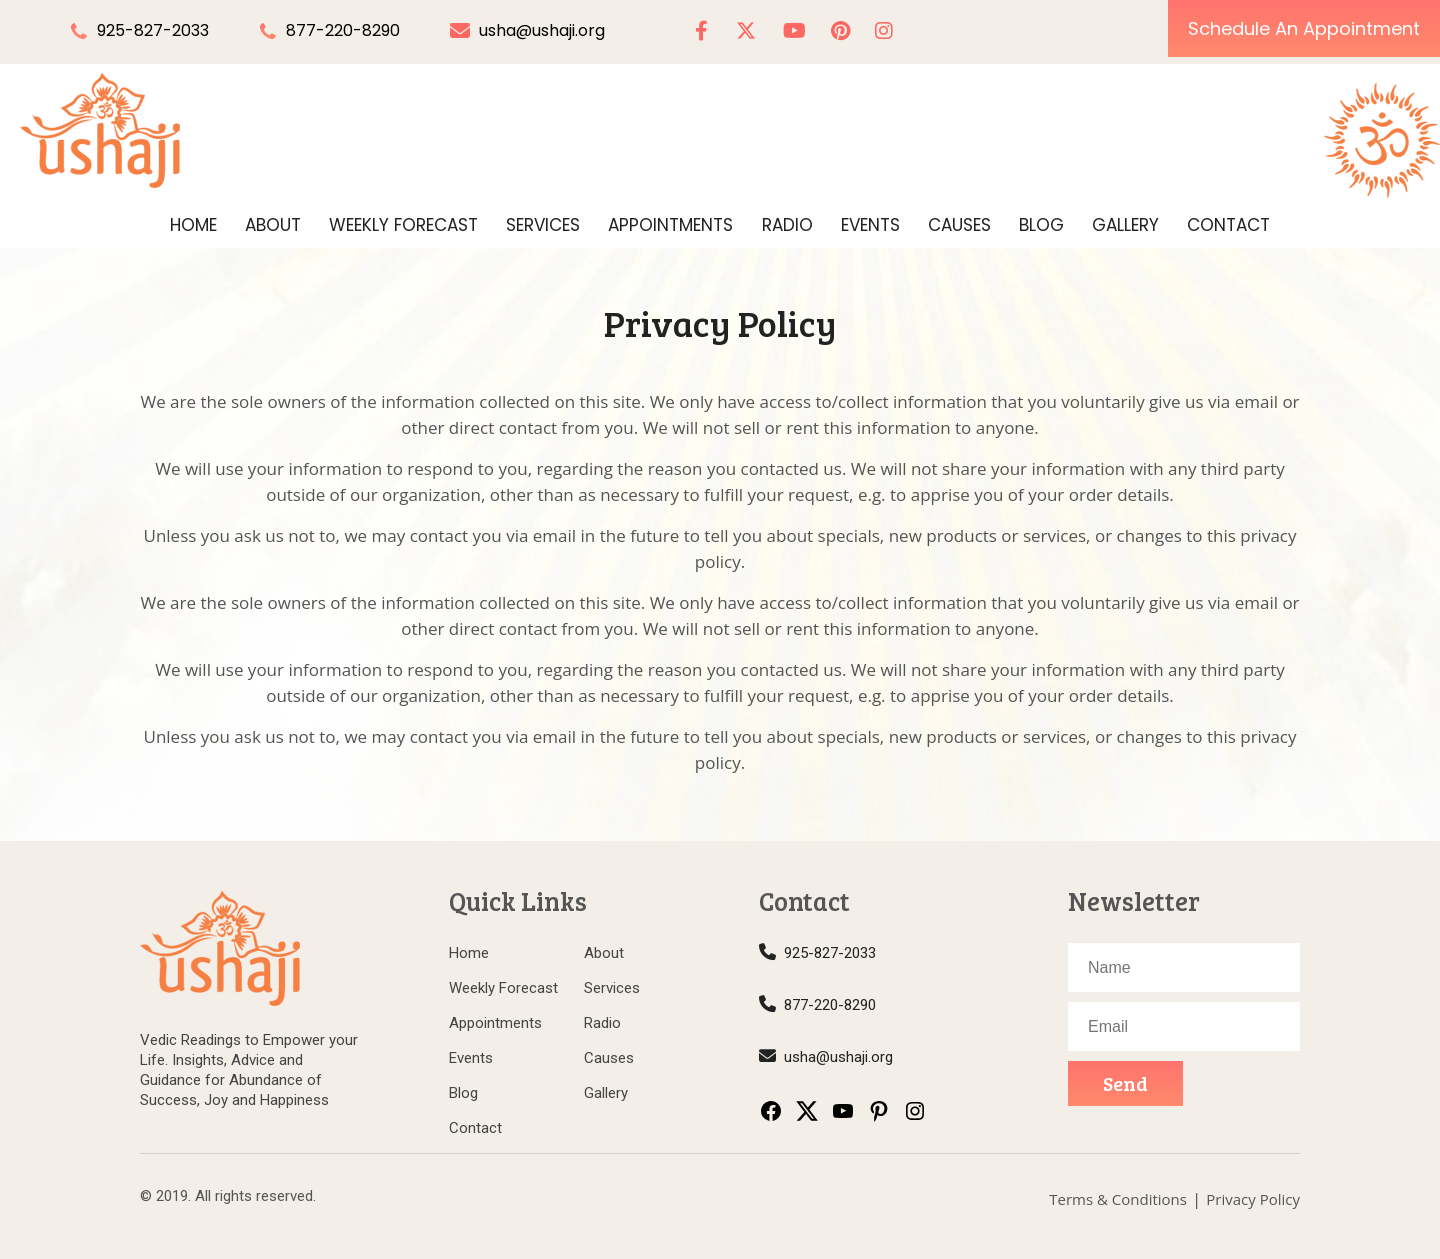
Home (193, 225)
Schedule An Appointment (1304, 28)
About (273, 225)
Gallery (1125, 225)
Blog (1041, 225)
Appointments (670, 225)
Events (870, 225)
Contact (1228, 225)
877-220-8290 (343, 30)
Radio (787, 225)
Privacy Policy (1253, 1199)
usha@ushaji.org (527, 30)
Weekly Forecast (403, 225)
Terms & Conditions (1118, 1199)
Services (543, 225)
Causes (959, 225)
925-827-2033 (153, 30)
